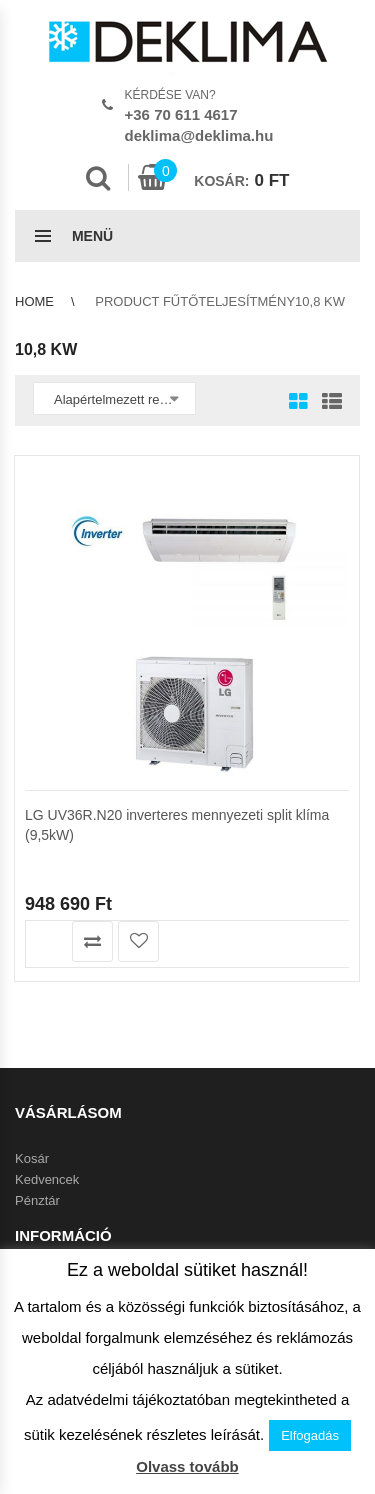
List (327, 403)
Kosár (32, 1158)
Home (34, 301)
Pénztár (37, 1200)
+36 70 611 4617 (181, 114)
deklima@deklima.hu (199, 135)
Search (98, 178)
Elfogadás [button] (310, 1435)
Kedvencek (47, 1179)
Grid (298, 403)
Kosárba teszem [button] (46, 941)
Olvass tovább (187, 1466)
